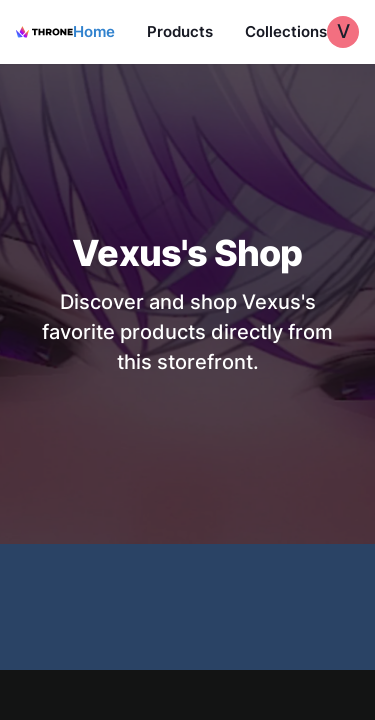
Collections (286, 31)
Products (180, 31)
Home (94, 31)
